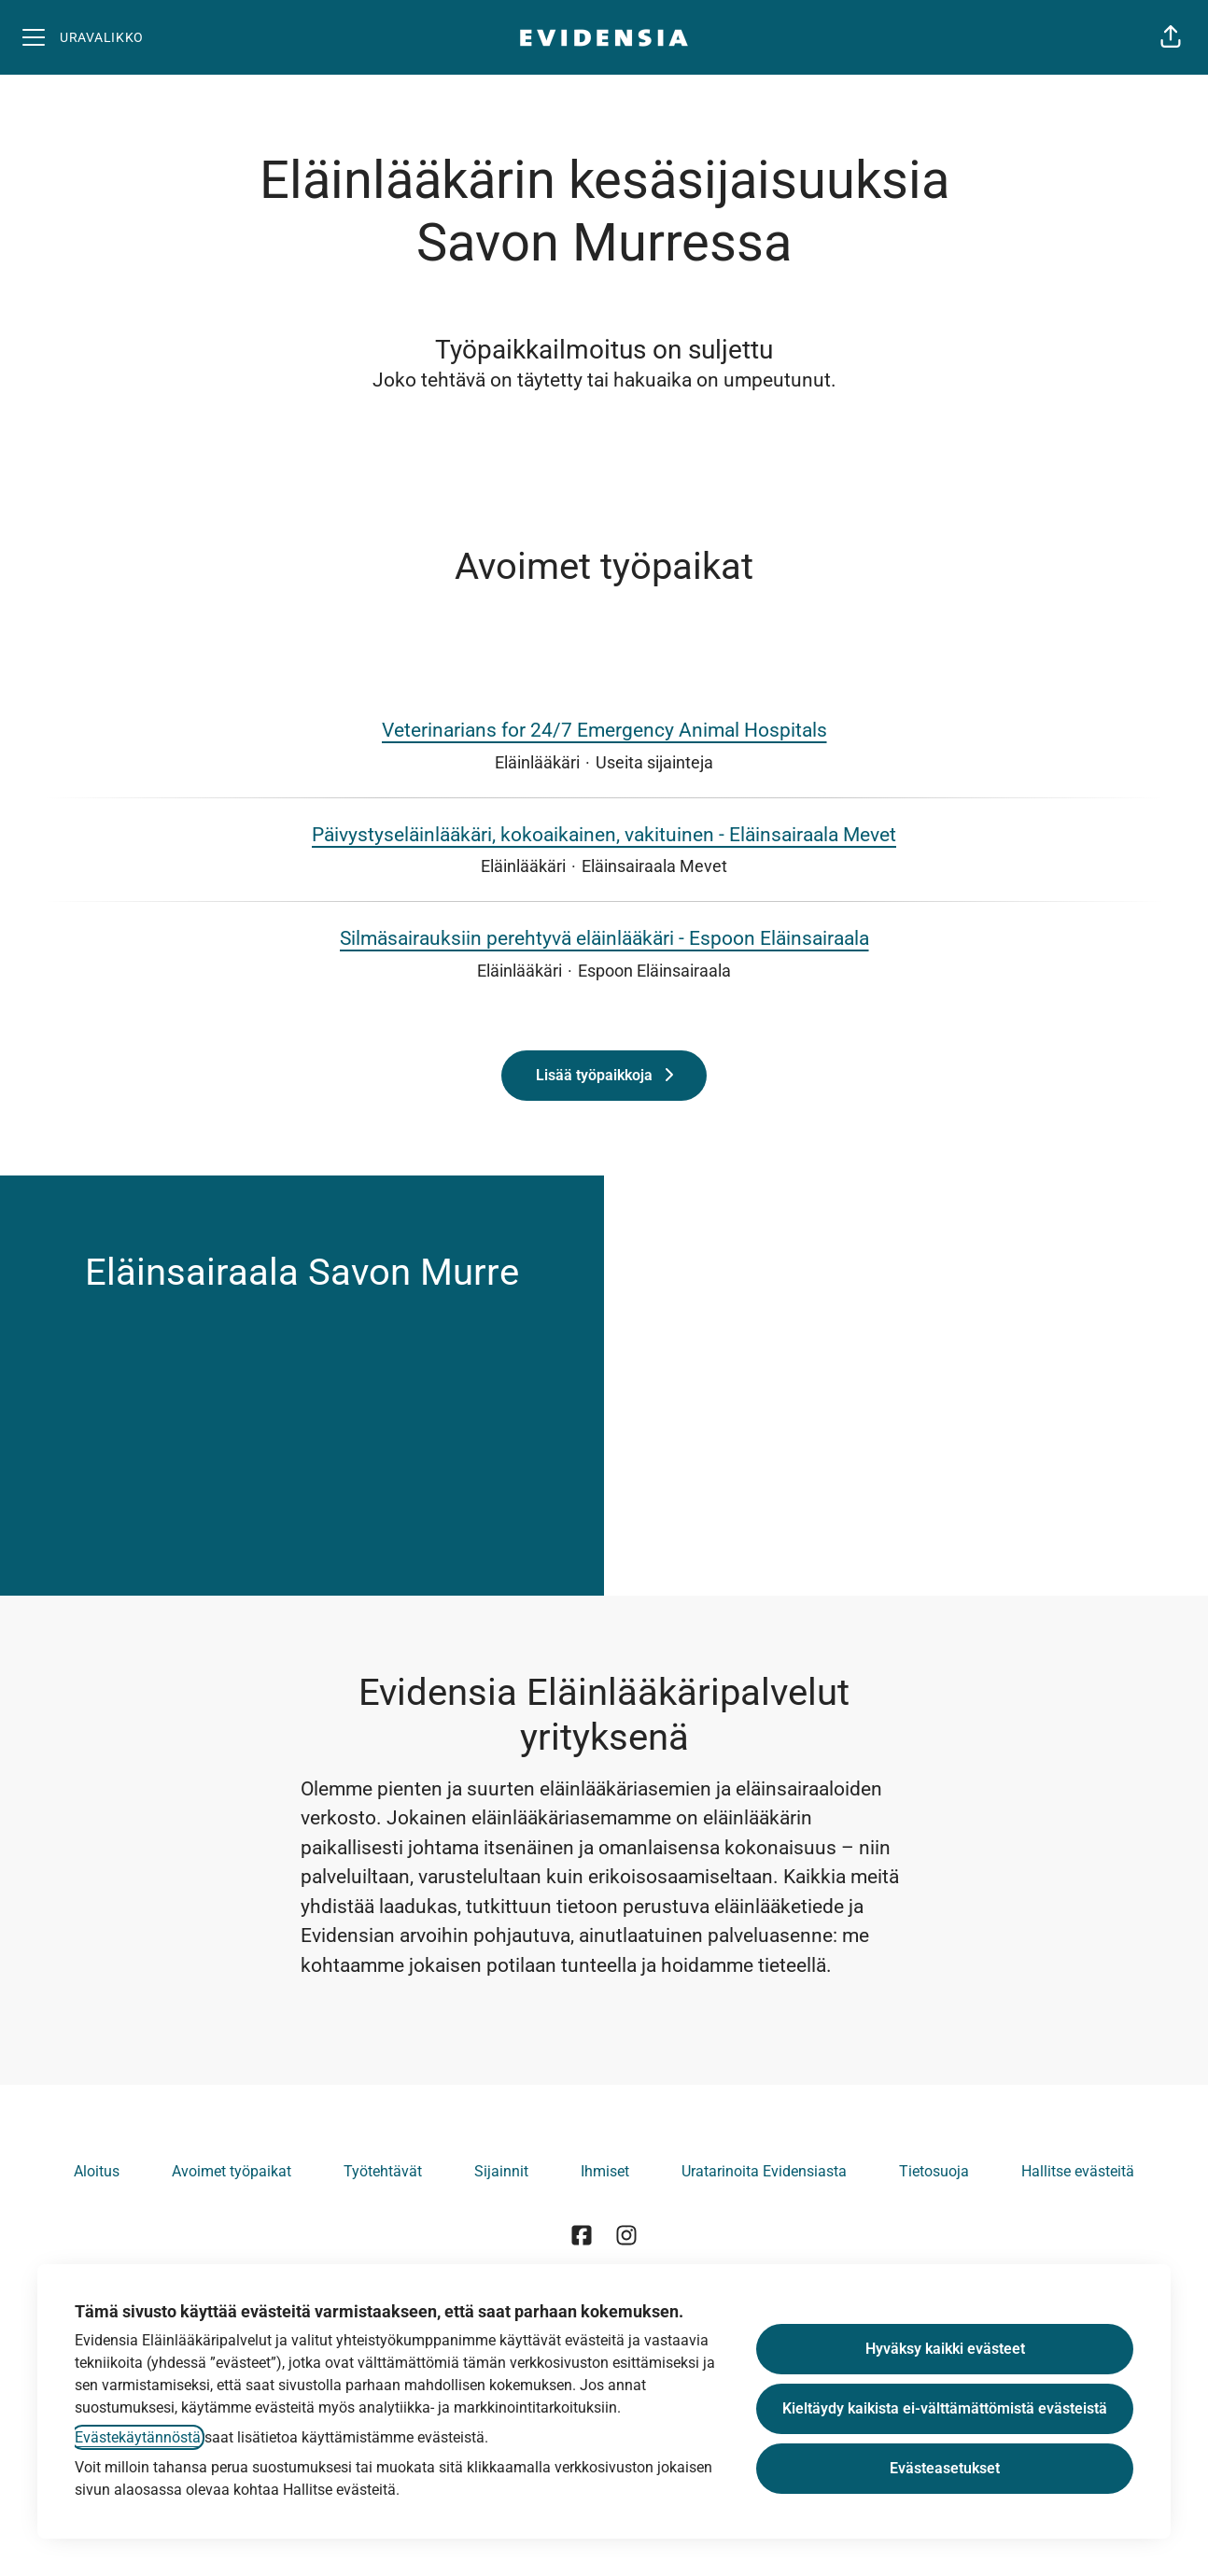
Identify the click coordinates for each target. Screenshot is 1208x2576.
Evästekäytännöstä (138, 2437)
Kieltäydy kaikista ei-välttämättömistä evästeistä (944, 2408)
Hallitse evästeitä (1077, 2171)
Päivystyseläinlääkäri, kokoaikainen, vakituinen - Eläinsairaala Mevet (604, 836)
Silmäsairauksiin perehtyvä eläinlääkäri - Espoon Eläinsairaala (604, 939)
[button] (1171, 37)
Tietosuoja (934, 2171)
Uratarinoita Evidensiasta (764, 2171)
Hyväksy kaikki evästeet (945, 2349)
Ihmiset (605, 2171)
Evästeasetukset (945, 2468)
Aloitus (96, 2171)
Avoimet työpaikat (231, 2171)
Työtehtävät (383, 2171)
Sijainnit (501, 2171)
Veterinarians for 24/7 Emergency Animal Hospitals (604, 731)
